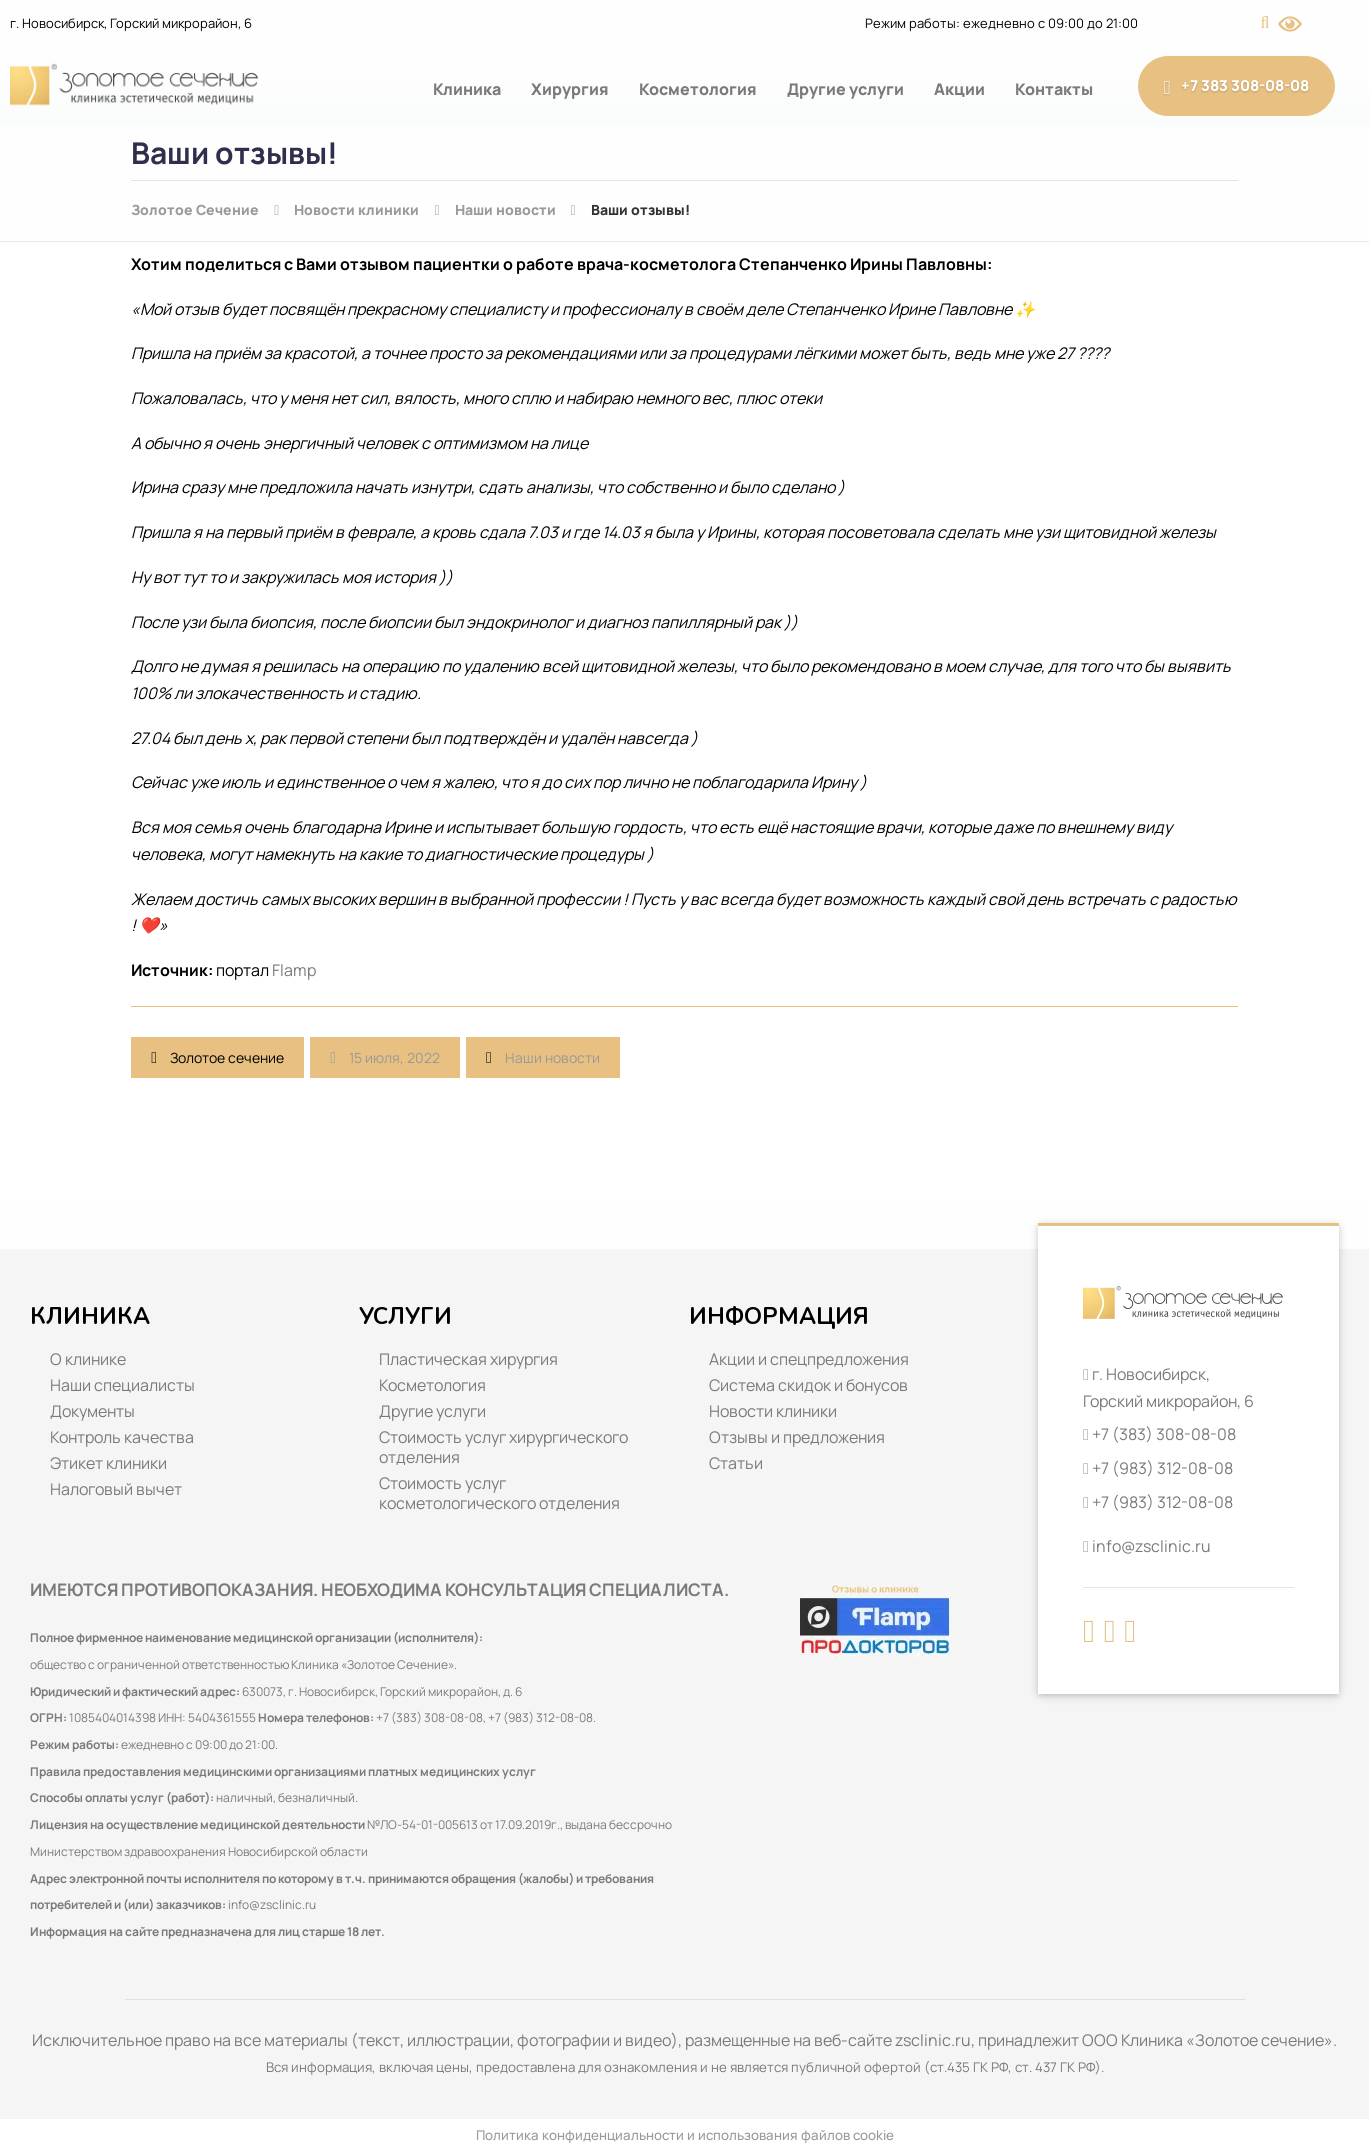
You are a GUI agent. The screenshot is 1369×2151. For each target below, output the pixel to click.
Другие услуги (845, 89)
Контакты (1054, 89)
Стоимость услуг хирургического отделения (503, 1447)
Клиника (467, 89)
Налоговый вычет (116, 1489)
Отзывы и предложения (797, 1437)
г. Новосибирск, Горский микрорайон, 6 (131, 23)
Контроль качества (122, 1437)
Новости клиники (773, 1411)
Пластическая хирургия (468, 1359)
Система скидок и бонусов (808, 1385)
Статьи (736, 1463)
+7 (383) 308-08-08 (1164, 1434)
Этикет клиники (108, 1463)
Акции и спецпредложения (809, 1359)
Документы (92, 1411)
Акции (959, 89)
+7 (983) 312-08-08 (1162, 1468)
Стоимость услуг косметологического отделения (499, 1493)
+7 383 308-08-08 (1236, 85)
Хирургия (570, 89)
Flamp (294, 970)
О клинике (88, 1359)
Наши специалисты (122, 1385)
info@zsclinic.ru (272, 1904)
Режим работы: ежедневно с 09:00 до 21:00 (1001, 23)
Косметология (698, 89)
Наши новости (552, 1057)
